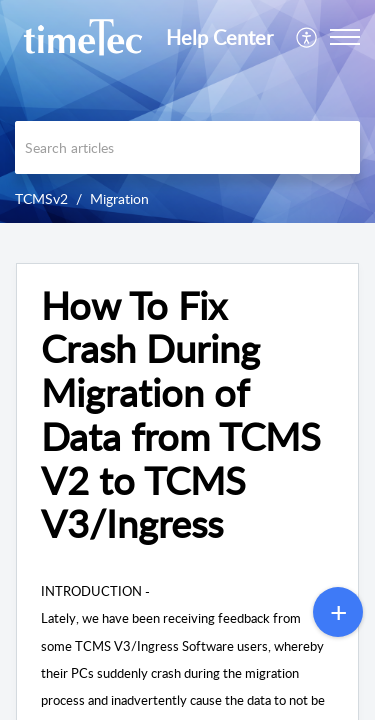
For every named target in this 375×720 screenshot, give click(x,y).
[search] (187, 147)
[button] (307, 37)
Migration (119, 198)
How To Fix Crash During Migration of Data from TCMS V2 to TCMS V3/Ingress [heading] (181, 415)
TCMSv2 (41, 198)
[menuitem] (307, 37)
